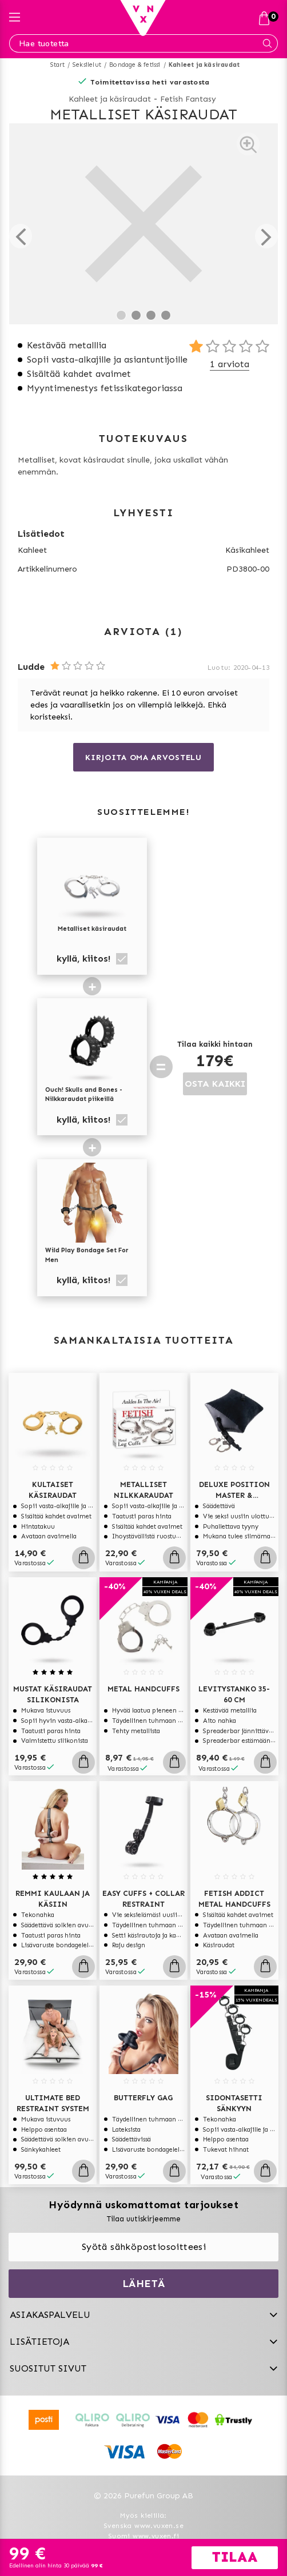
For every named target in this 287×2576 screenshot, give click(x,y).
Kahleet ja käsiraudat (204, 65)
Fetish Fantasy (188, 99)
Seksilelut (87, 65)
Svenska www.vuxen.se (143, 2526)
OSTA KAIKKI (215, 1083)
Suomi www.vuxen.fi (143, 2536)
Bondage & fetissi (134, 65)
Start (57, 65)
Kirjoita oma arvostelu (143, 757)
